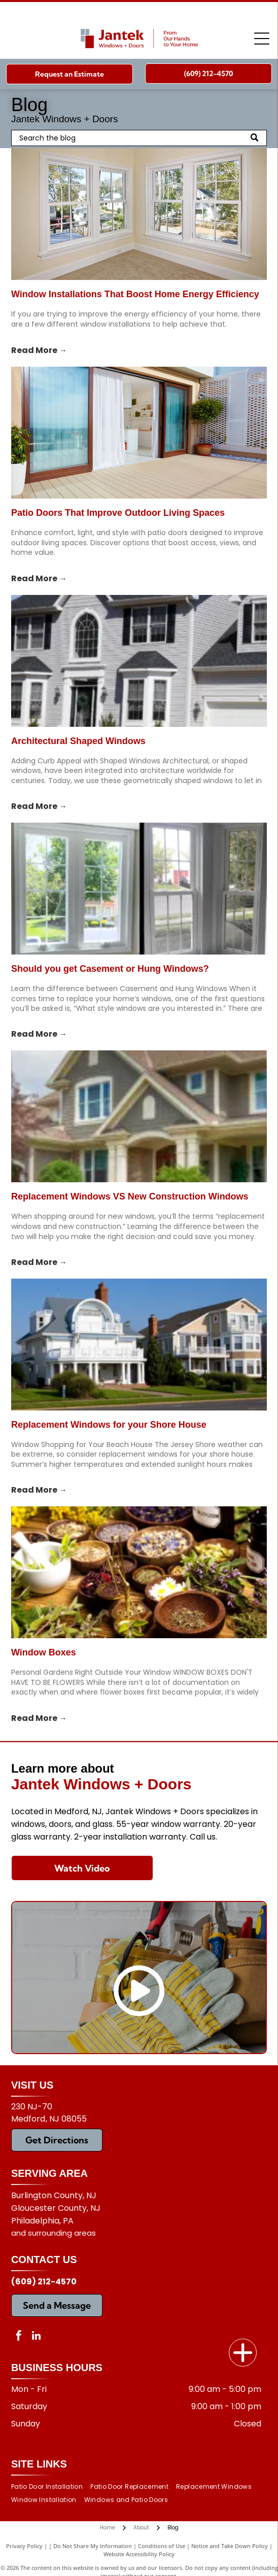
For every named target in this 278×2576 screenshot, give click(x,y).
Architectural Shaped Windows (78, 741)
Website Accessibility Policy (139, 2554)
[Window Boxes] (139, 1572)
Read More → (39, 350)
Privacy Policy (24, 2546)
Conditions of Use (161, 2546)
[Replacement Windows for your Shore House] (139, 1344)
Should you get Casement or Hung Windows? (110, 969)
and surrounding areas (53, 2233)
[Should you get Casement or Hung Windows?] (139, 889)
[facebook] (18, 2337)
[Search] (139, 138)
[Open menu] (261, 38)
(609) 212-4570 (44, 2281)
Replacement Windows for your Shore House (108, 1425)
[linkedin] (36, 2337)
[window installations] (139, 214)
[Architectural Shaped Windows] (139, 661)
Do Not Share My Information (92, 2546)
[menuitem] (50, 2486)
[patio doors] (139, 433)
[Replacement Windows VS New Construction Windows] (139, 1116)
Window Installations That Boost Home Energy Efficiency (135, 294)
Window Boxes (43, 1652)
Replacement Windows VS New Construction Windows (130, 1196)
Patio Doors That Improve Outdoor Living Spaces (118, 513)
